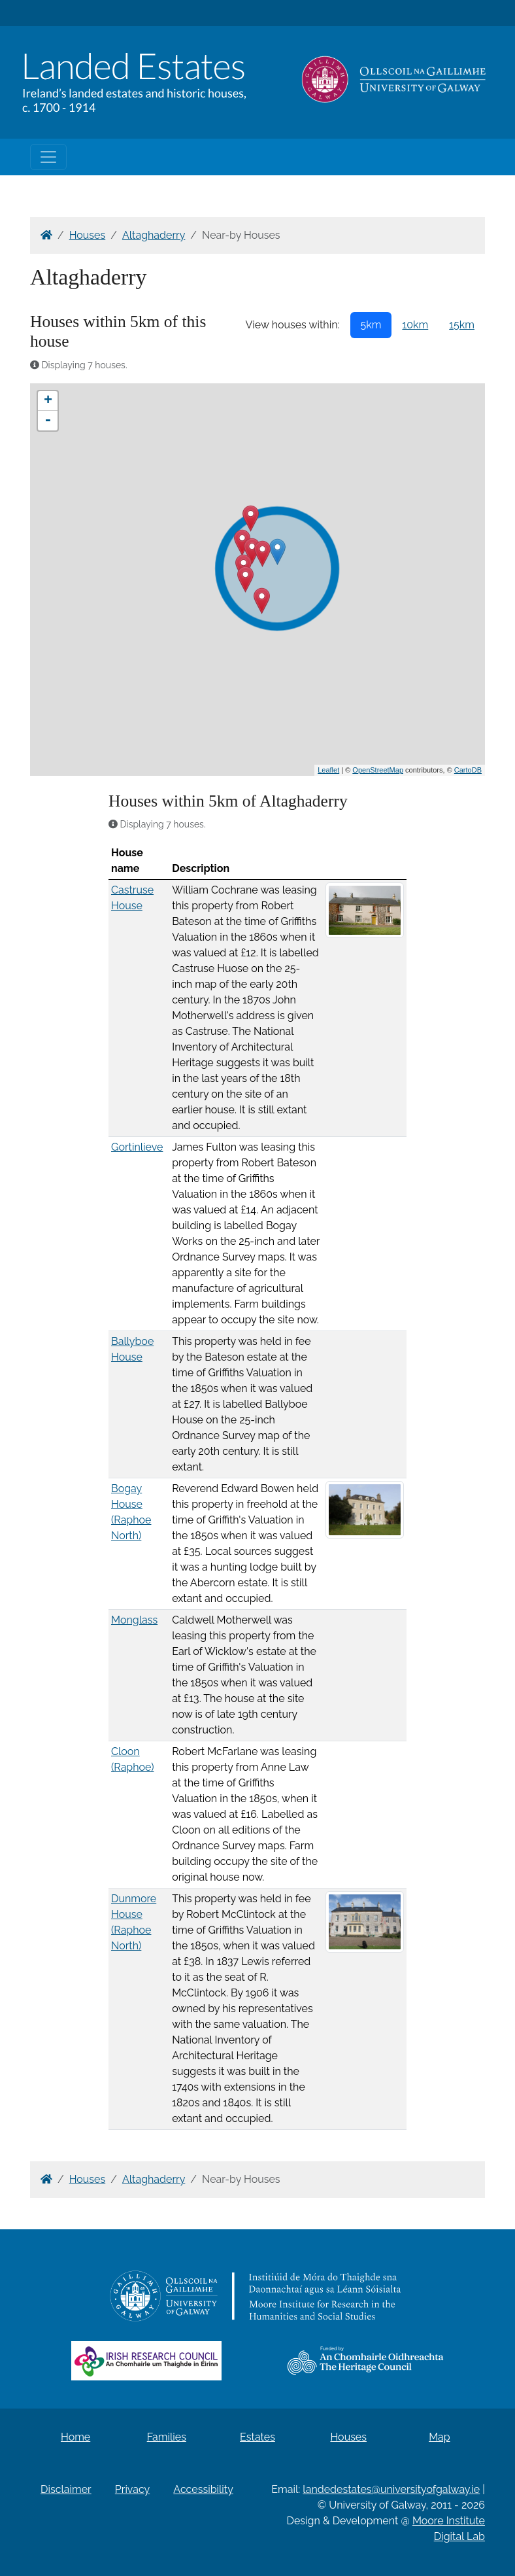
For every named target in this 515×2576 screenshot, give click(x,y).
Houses (87, 235)
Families (166, 2437)
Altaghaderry (153, 235)
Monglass (134, 1620)
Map (439, 2437)
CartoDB (468, 770)
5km (371, 325)
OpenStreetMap (377, 770)
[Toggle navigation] (48, 157)
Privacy (132, 2489)
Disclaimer (66, 2489)
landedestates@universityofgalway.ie (391, 2489)
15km (461, 325)
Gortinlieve (137, 1147)
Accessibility (203, 2489)
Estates (257, 2437)
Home (75, 2437)
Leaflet (328, 770)
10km (415, 325)
